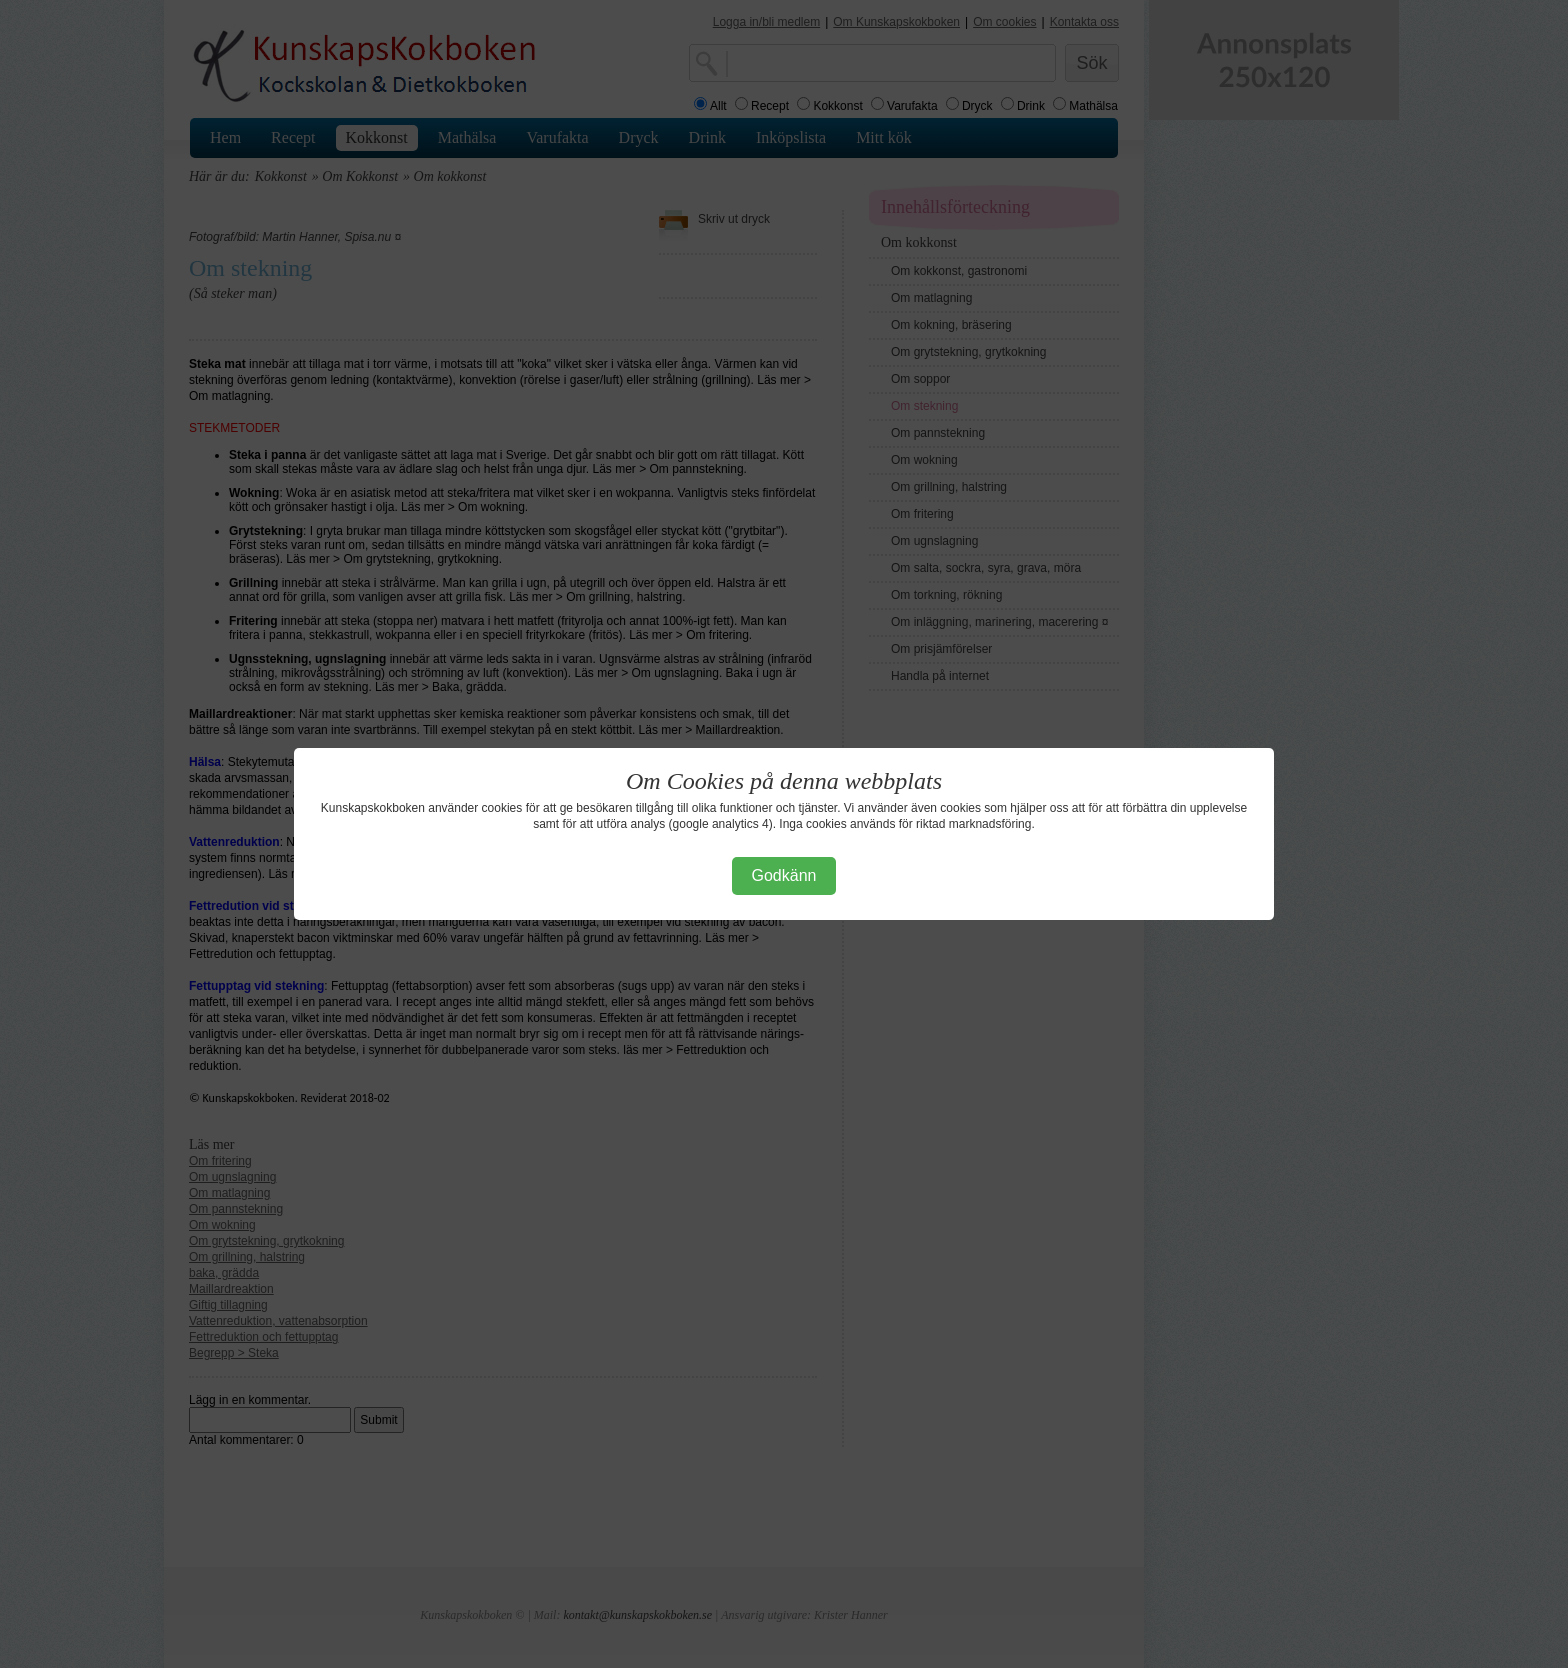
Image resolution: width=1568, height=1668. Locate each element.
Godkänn (784, 875)
